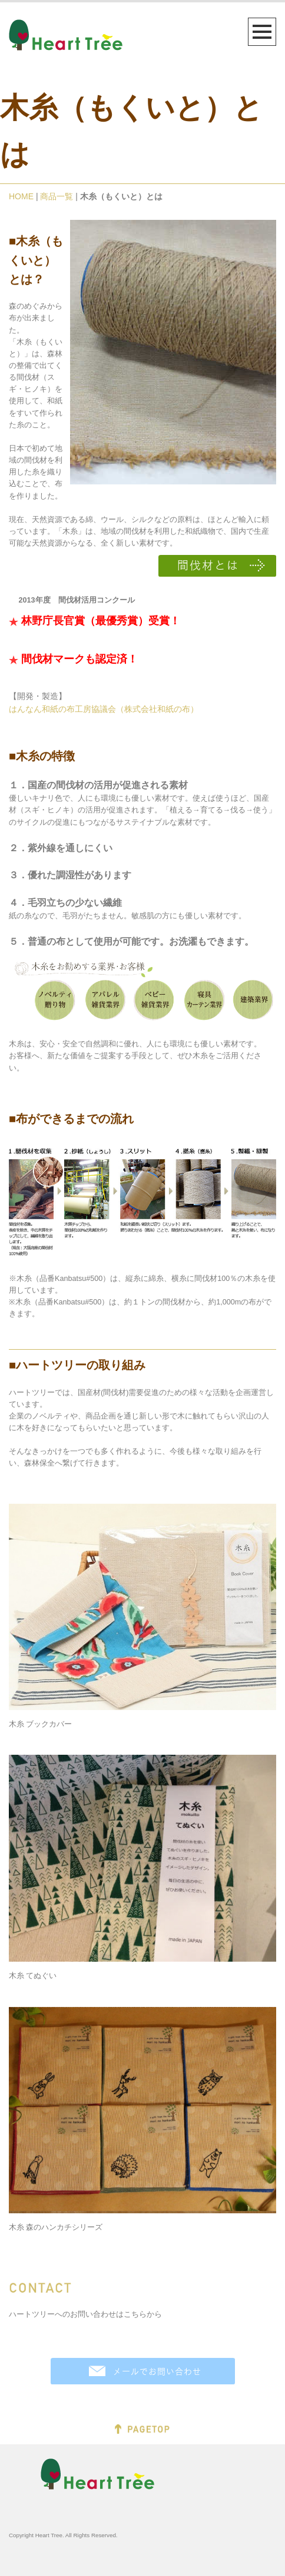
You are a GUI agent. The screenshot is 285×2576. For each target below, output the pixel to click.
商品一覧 (56, 196)
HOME (21, 196)
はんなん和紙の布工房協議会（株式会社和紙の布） (103, 709)
